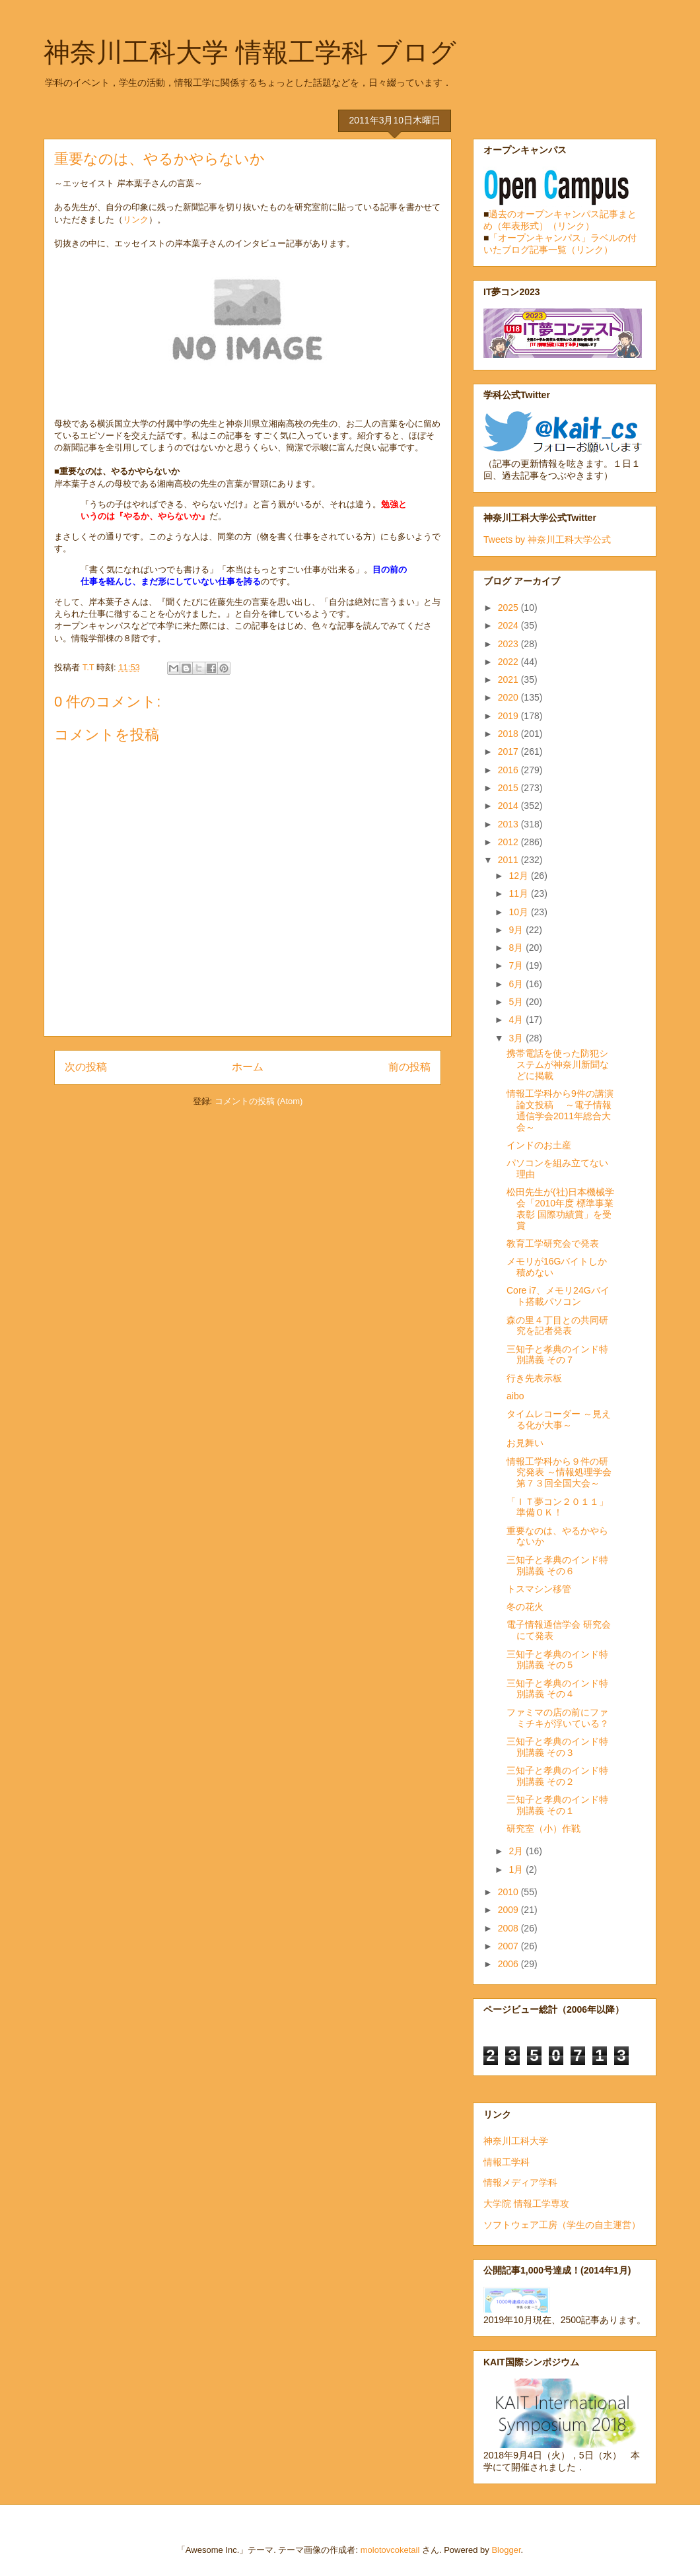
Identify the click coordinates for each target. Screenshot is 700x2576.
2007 (509, 1946)
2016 (509, 770)
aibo (515, 1396)
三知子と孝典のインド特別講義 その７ (557, 1355)
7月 (517, 965)
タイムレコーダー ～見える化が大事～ (559, 1419)
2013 (509, 824)
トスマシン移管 (539, 1589)
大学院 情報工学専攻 (526, 2203)
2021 (509, 679)
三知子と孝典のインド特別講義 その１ (557, 1805)
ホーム (247, 1066)
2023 (509, 644)
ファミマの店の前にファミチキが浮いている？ (558, 1718)
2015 (509, 788)
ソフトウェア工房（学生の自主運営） (562, 2224)
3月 (517, 1038)
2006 (509, 1964)
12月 (519, 875)
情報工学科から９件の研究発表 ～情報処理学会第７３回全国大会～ (559, 1472)
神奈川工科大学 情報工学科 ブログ (250, 52)
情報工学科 (506, 2162)
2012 (509, 842)
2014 (509, 805)
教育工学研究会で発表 (553, 1243)
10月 (519, 912)
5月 (517, 1001)
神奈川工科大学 (515, 2141)
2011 (509, 859)
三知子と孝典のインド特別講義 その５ (557, 1660)
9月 (517, 929)
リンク (136, 220)
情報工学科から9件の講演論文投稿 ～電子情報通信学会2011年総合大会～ (560, 1110)
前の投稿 (409, 1066)
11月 (519, 893)
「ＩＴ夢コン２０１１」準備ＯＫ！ (557, 1507)
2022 (509, 661)
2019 (509, 716)
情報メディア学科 (520, 2182)
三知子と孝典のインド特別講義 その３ (557, 1747)
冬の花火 (525, 1606)
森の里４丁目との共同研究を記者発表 (557, 1326)
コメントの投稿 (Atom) (259, 1101)
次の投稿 (86, 1066)
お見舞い (525, 1443)
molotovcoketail (390, 2550)
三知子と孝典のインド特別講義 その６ (557, 1565)
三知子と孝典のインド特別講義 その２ (557, 1776)
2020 (509, 697)
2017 (509, 751)
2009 (509, 1909)
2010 (509, 1892)
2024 (509, 625)
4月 (517, 1019)
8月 (517, 947)
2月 (517, 1851)
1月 (517, 1869)
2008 (509, 1928)
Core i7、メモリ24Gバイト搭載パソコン (558, 1296)
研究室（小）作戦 (543, 1828)
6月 (517, 984)
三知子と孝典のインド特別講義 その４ (557, 1689)
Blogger (505, 2550)
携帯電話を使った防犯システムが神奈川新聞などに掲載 (558, 1064)
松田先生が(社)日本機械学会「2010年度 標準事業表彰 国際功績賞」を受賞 (560, 1208)
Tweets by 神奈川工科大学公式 (547, 539)
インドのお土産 (539, 1145)
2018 (509, 733)
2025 (509, 607)
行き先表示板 (534, 1378)
